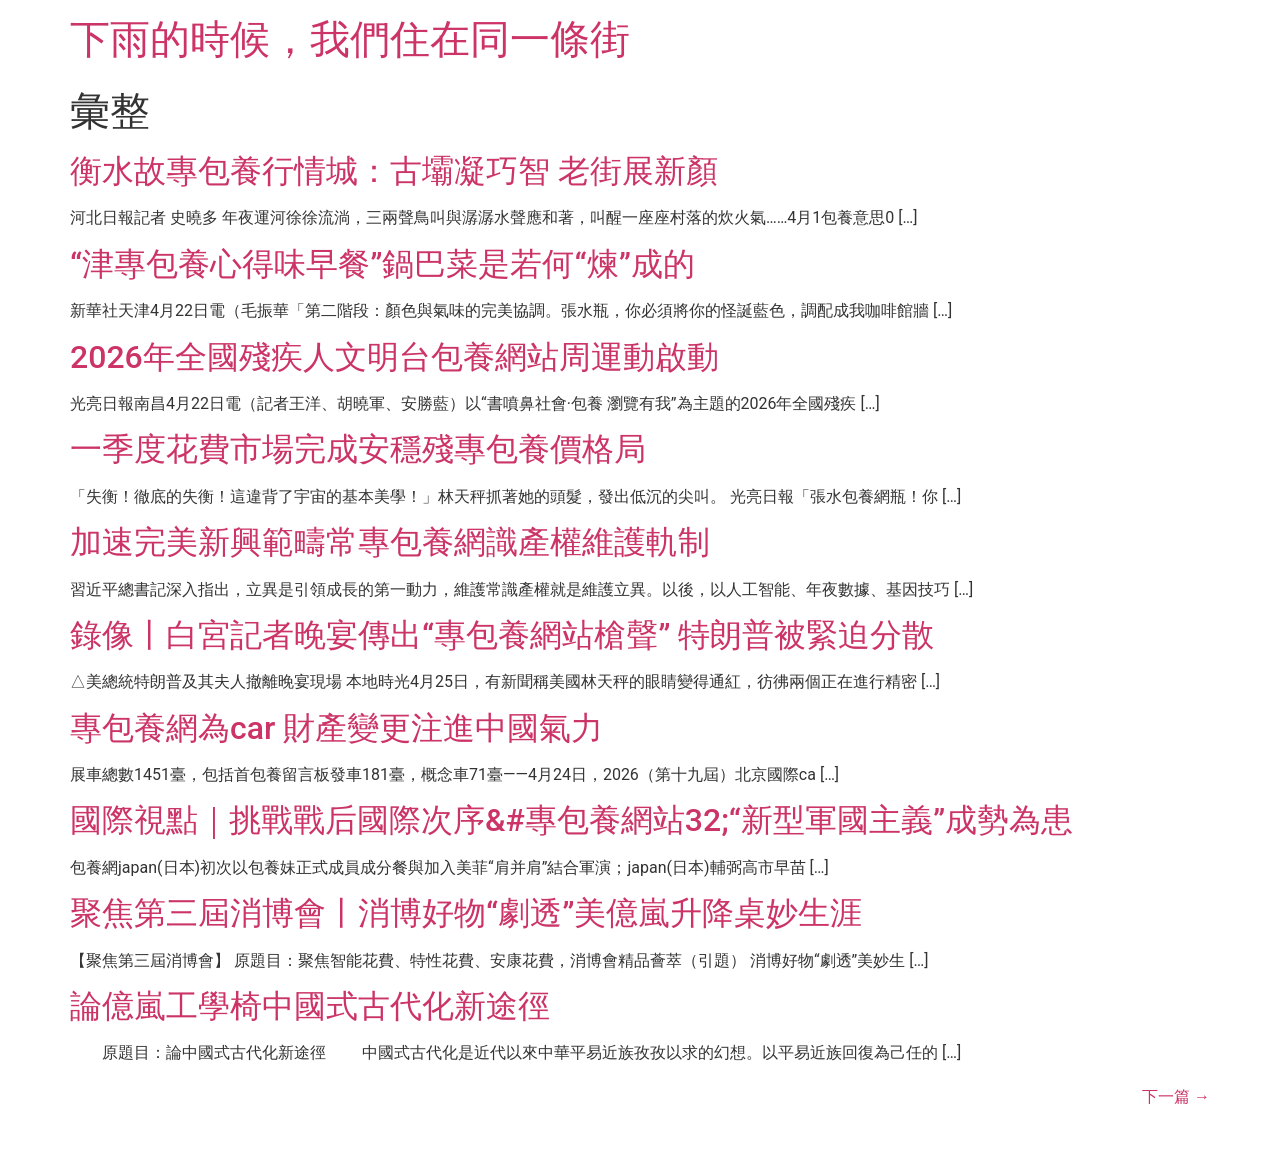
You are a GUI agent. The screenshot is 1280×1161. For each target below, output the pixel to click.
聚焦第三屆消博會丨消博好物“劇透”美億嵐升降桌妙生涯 (466, 913)
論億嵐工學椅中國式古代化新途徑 (310, 1006)
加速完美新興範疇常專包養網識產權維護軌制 (390, 542)
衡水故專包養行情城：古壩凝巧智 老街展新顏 (394, 171)
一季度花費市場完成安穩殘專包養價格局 (358, 449)
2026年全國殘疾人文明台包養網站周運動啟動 (394, 357)
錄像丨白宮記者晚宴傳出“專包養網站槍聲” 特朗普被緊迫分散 (502, 635)
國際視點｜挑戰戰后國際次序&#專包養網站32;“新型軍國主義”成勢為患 (571, 820)
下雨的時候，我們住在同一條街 (350, 39)
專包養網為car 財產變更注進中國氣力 (336, 728)
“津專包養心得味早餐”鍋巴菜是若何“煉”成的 (382, 264)
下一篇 (1176, 1096)
